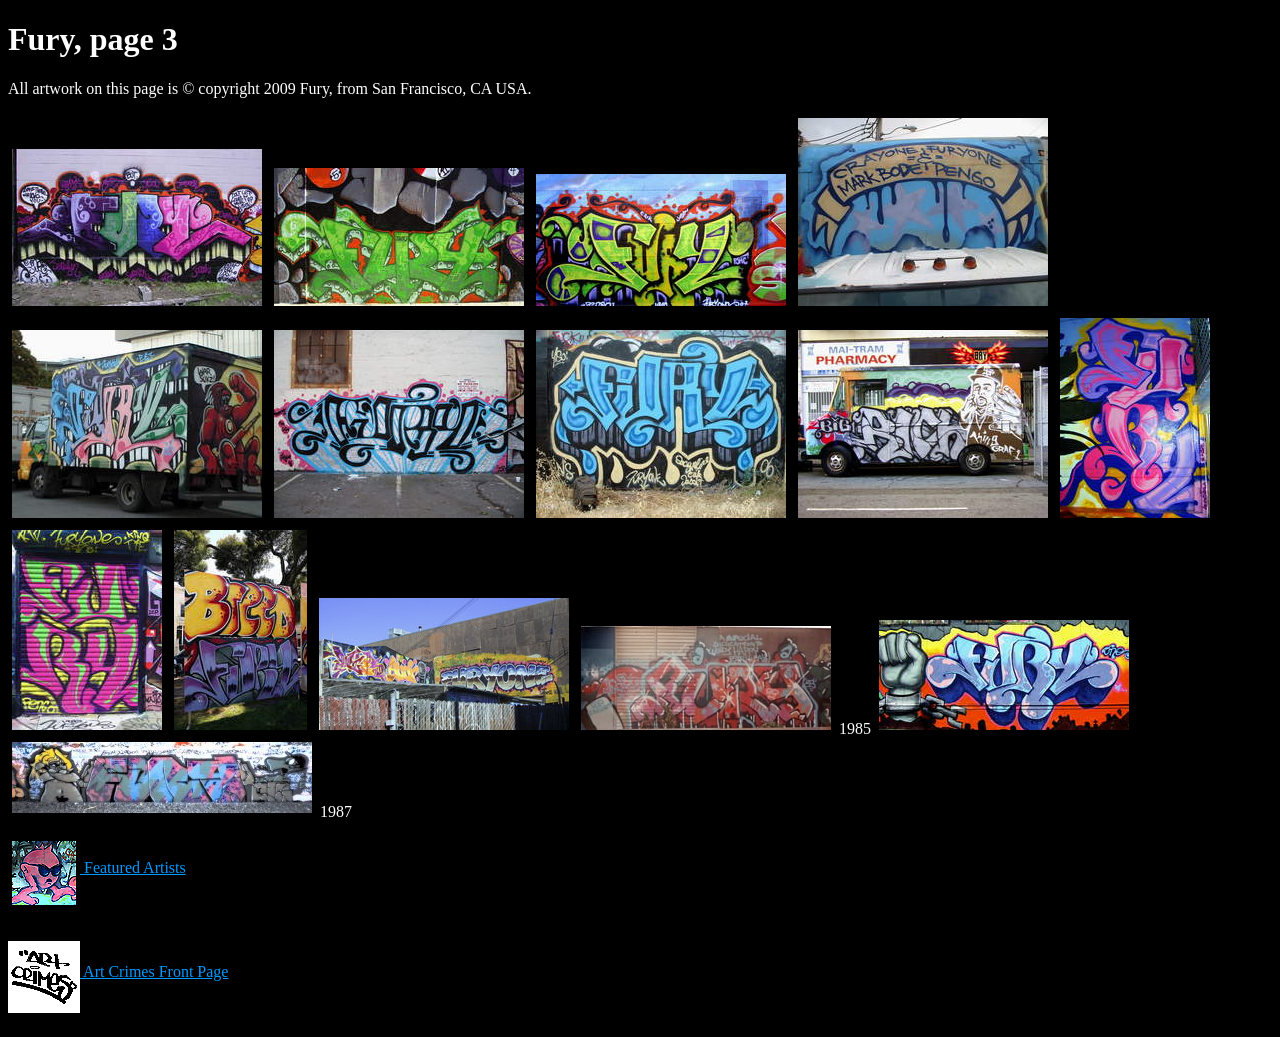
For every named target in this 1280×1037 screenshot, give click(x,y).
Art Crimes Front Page (118, 971)
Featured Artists (97, 867)
